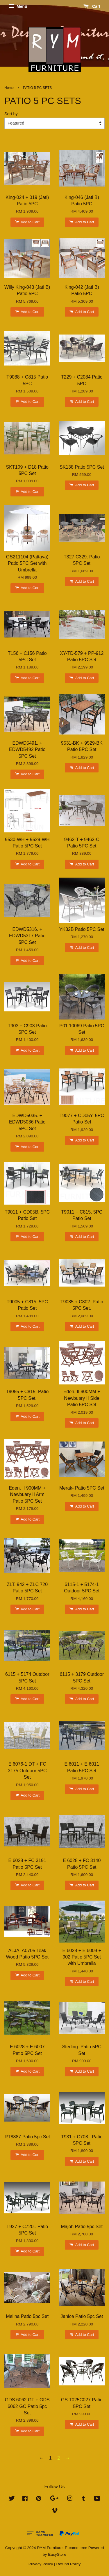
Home (9, 88)
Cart (91, 6)
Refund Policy (68, 2564)
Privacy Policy (40, 2564)
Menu (18, 6)
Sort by (11, 114)
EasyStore (57, 2554)
